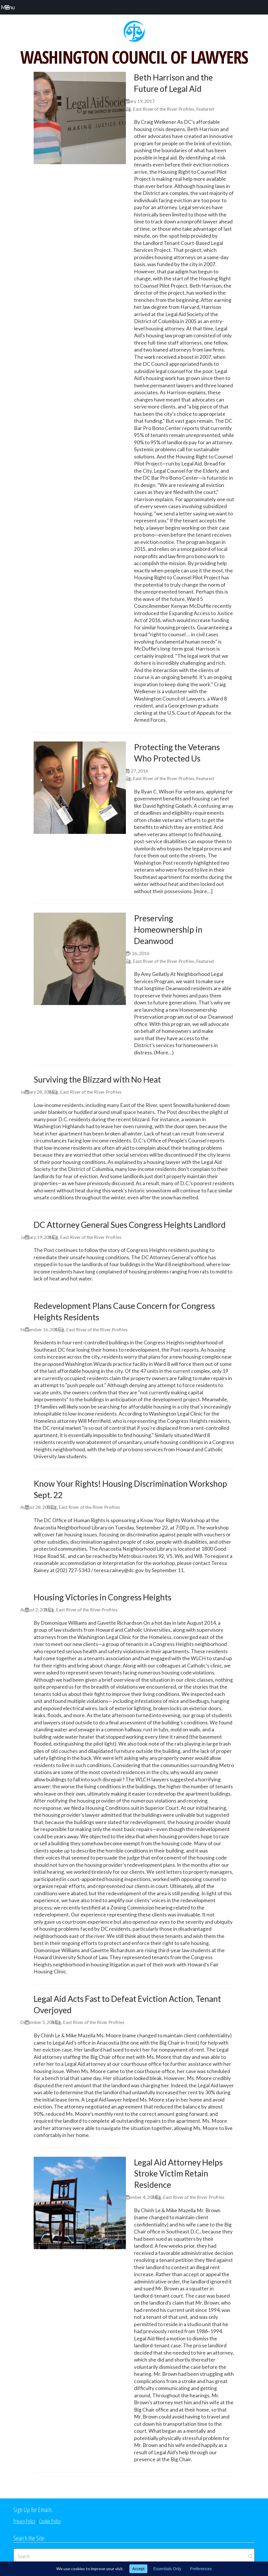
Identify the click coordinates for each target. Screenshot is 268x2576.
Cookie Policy (50, 2521)
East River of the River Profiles (163, 109)
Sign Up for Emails (32, 2509)
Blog (126, 109)
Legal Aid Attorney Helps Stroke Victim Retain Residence (178, 2173)
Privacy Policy (24, 2521)
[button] (14, 7)
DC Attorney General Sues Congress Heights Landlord (130, 1225)
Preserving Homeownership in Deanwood (168, 929)
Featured (205, 109)
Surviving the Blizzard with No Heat (97, 1079)
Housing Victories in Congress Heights (102, 1597)
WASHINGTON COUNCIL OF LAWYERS (134, 57)
